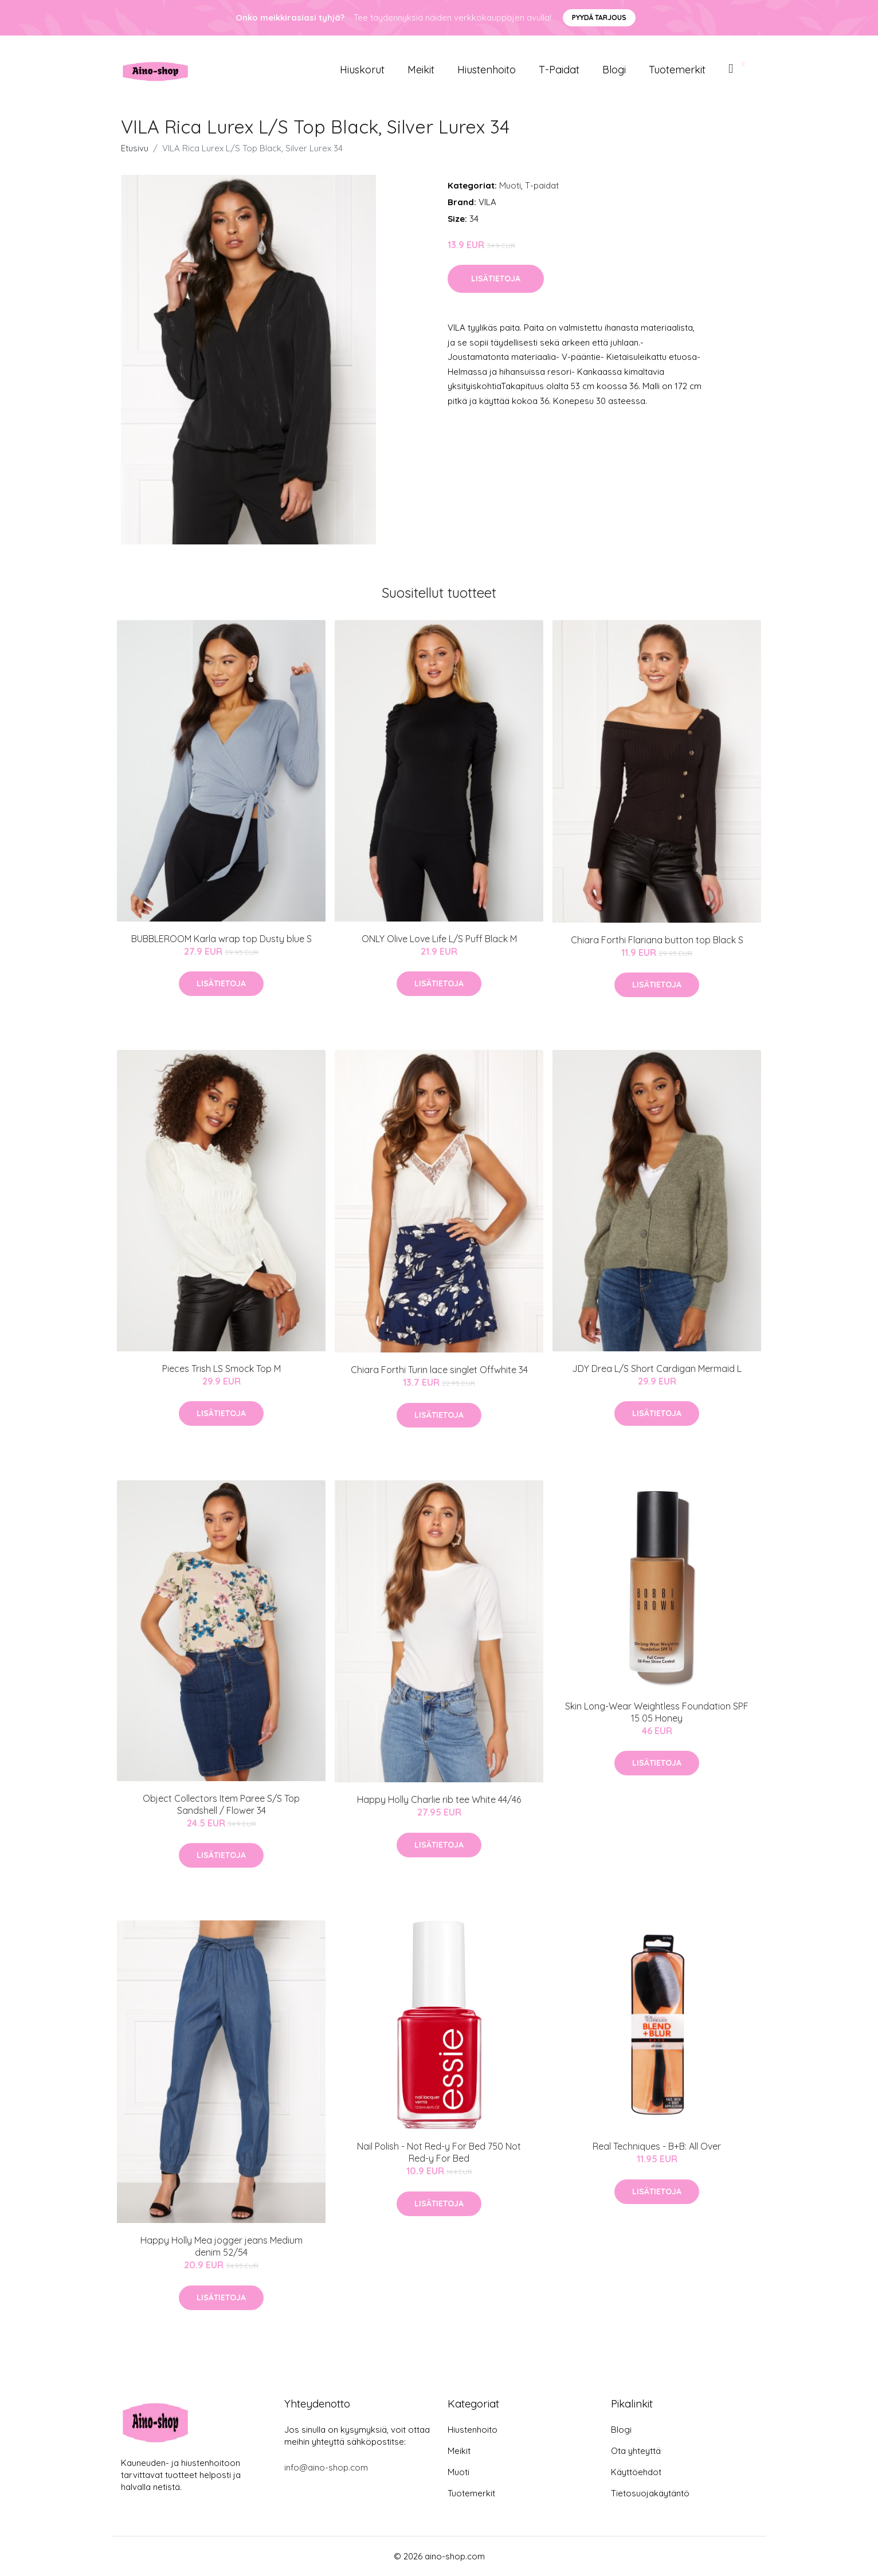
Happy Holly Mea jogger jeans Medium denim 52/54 (221, 2246)
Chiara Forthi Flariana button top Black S (657, 940)
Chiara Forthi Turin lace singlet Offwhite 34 (439, 1369)
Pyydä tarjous (599, 17)
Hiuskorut (362, 69)
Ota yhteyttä (636, 2450)
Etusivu (134, 148)
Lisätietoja (495, 278)
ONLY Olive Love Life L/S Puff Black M (439, 938)
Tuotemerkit (677, 69)
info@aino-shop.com (326, 2467)
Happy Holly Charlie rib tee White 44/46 (439, 1799)
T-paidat (559, 69)
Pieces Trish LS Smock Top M (221, 1368)
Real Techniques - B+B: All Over (657, 2146)
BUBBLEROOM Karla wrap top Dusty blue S (221, 938)
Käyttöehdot (636, 2472)
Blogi (614, 69)
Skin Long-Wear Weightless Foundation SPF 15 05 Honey (656, 1712)
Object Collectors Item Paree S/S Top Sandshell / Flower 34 (221, 1804)
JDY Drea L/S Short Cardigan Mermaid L (657, 1368)
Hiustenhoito (486, 69)
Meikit (420, 69)
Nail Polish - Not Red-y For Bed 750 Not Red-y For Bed (439, 2152)
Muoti (510, 185)
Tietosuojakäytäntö (650, 2493)
